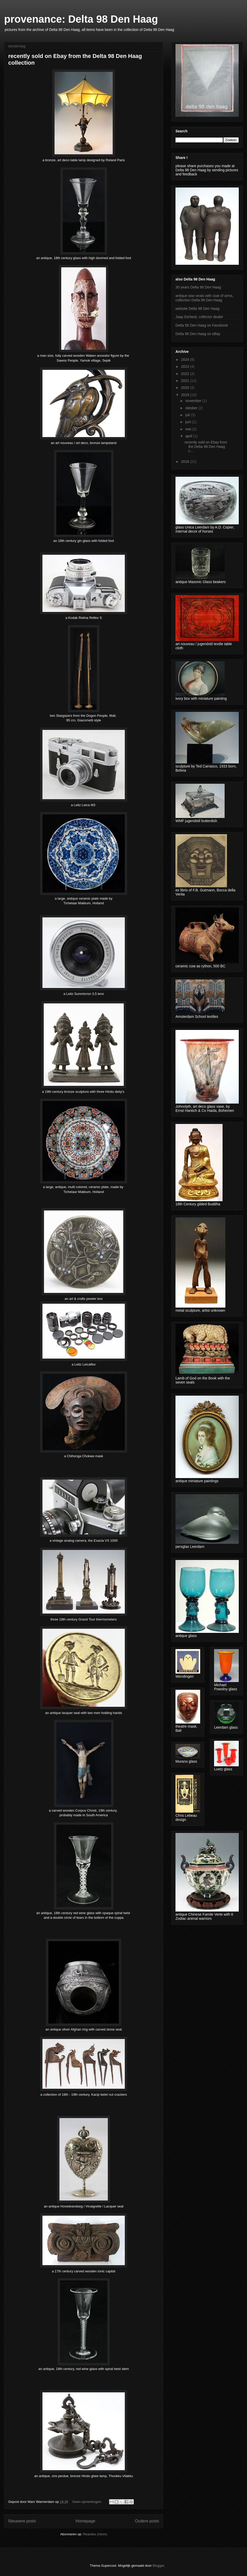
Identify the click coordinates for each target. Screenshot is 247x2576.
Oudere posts (147, 2521)
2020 (185, 388)
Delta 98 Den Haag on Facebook (201, 325)
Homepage (85, 2521)
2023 (185, 366)
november (193, 401)
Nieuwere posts (22, 2521)
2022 (185, 374)
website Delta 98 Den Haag (197, 308)
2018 (185, 461)
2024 (185, 359)
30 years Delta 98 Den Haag (198, 287)
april (189, 436)
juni (188, 422)
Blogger (158, 2566)
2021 (185, 381)
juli (188, 415)
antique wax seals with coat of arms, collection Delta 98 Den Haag (204, 298)
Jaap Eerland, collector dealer (199, 317)
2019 (185, 395)
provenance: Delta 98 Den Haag (81, 19)
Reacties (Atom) (95, 2534)
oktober (191, 408)
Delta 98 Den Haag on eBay (197, 334)
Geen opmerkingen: (88, 2502)
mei (188, 429)
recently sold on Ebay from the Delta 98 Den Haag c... (205, 446)
